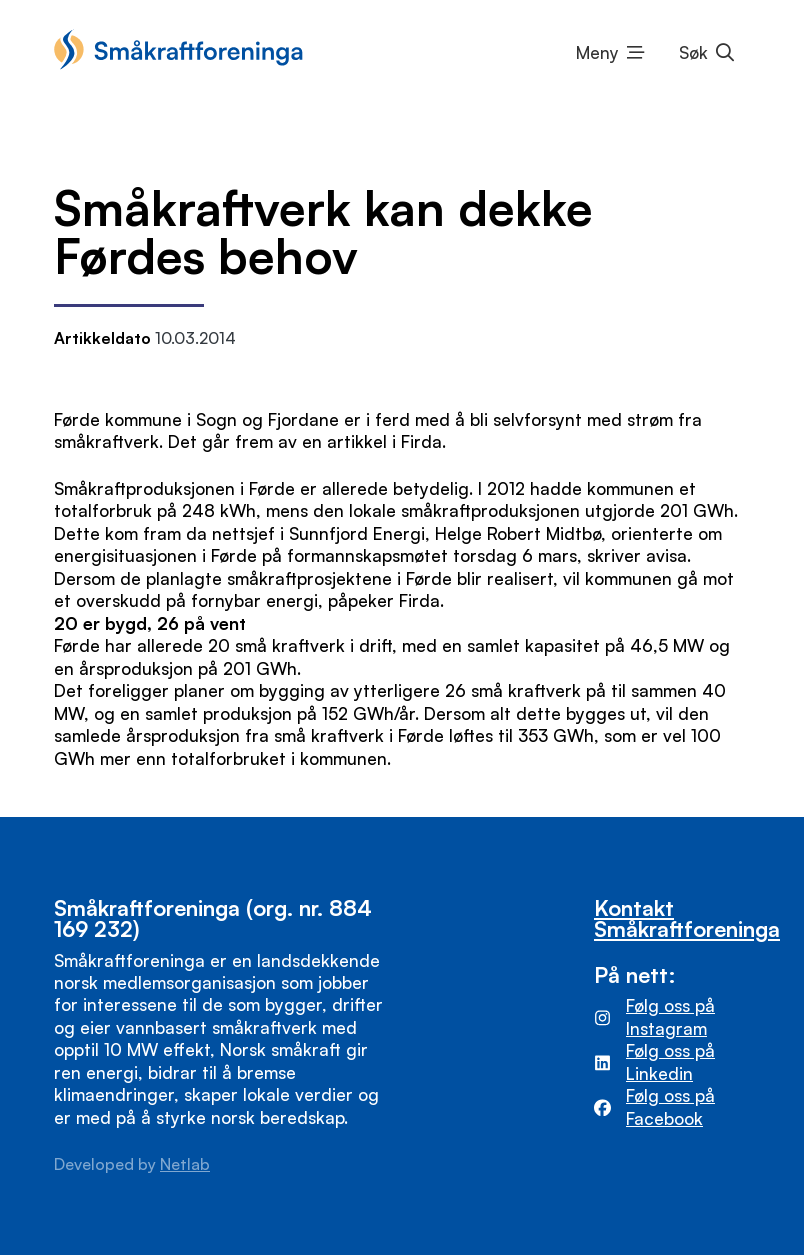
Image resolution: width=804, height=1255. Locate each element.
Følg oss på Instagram (670, 1016)
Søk (693, 52)
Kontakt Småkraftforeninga (687, 918)
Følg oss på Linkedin (670, 1061)
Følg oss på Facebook (670, 1106)
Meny (597, 52)
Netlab (185, 1164)
